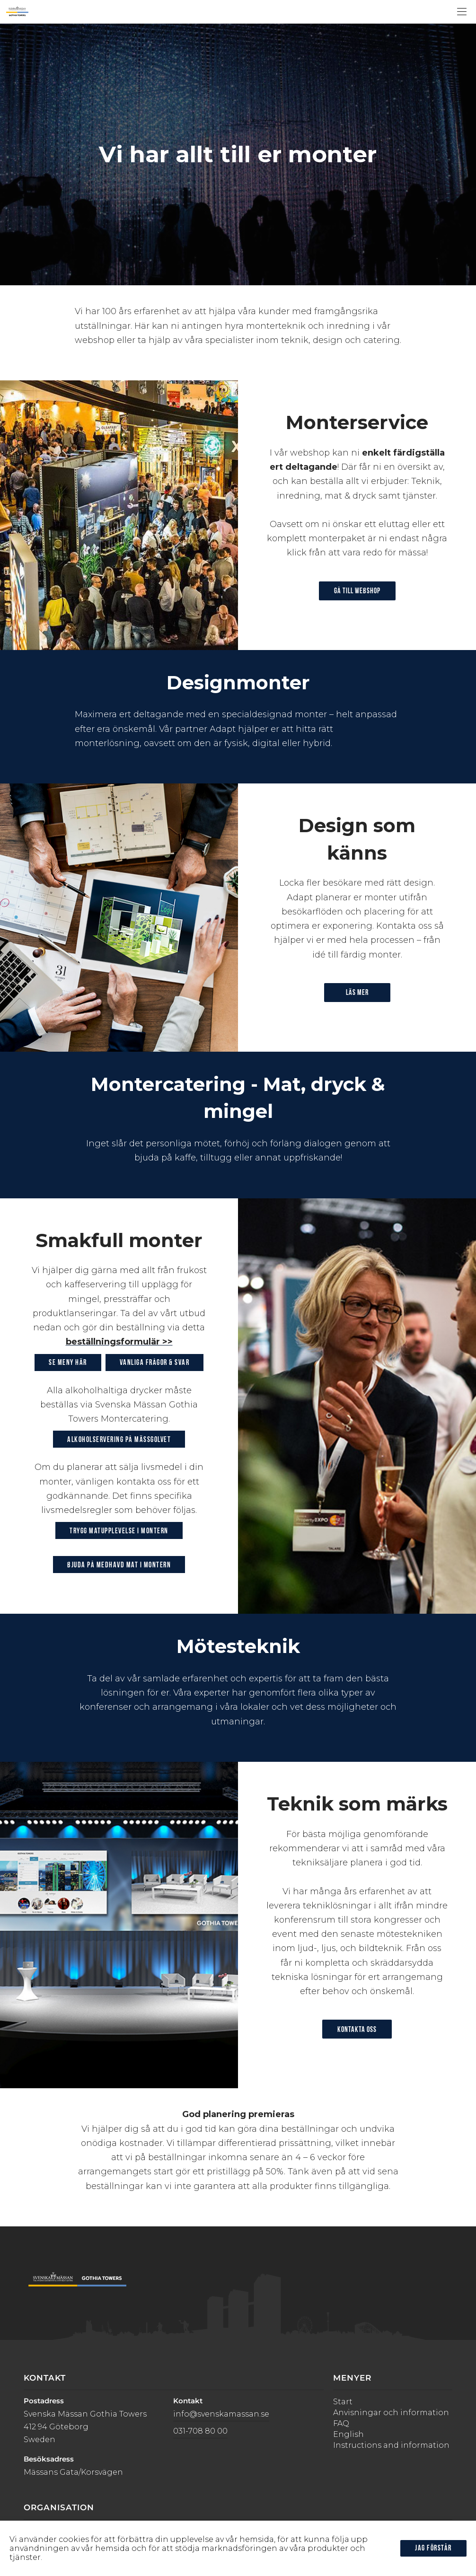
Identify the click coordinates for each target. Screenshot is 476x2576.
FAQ (341, 2423)
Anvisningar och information (391, 2412)
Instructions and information (391, 2445)
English (348, 2434)
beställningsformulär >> (119, 1341)
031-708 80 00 (200, 2431)
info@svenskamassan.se (221, 2413)
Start (343, 2401)
